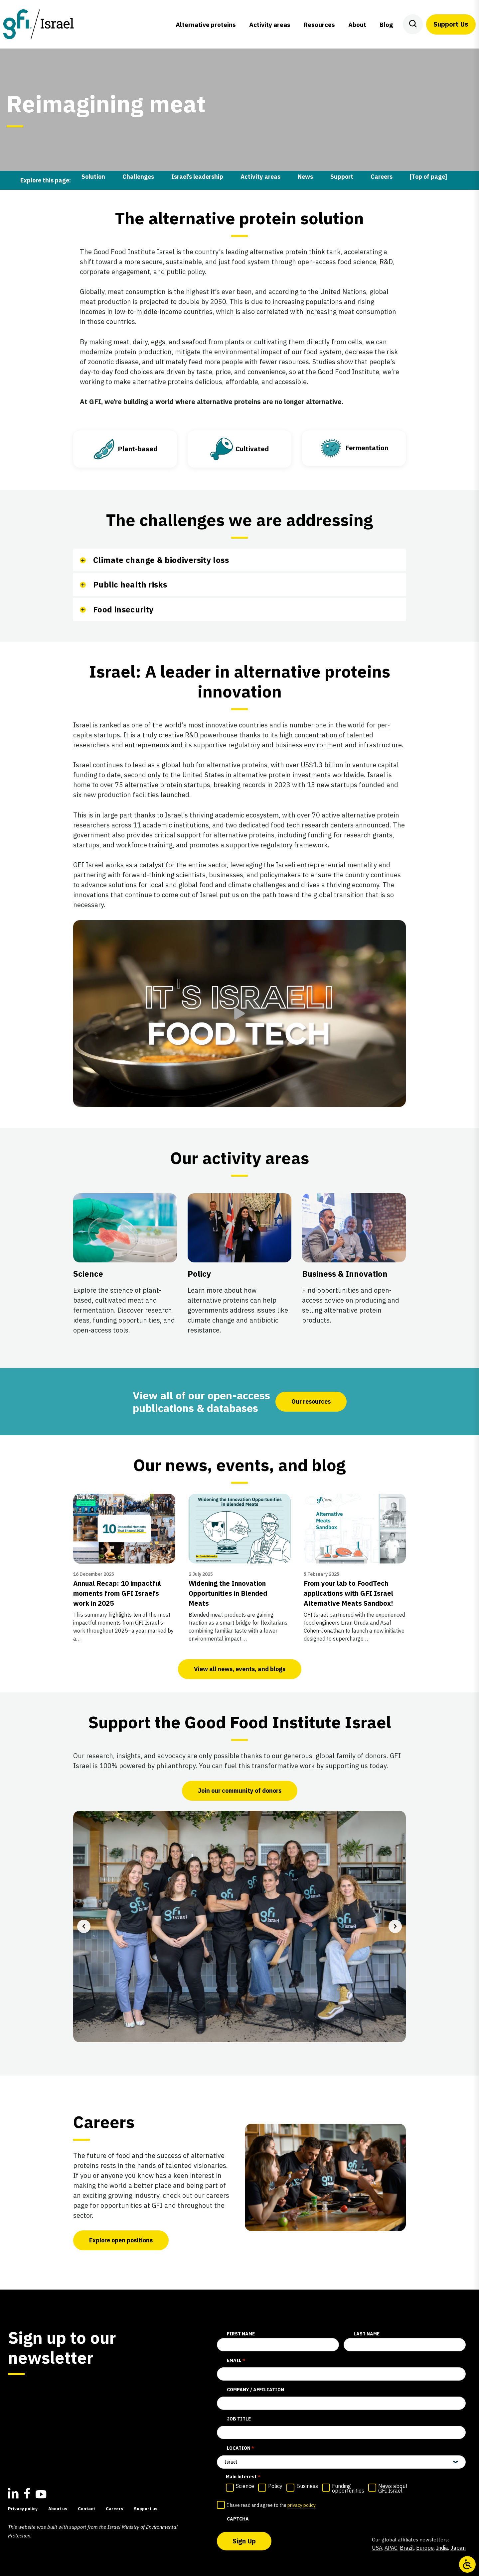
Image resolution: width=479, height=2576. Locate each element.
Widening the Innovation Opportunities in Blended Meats (228, 1593)
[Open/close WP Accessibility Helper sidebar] (467, 2564)
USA (377, 2547)
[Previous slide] (83, 1926)
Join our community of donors (239, 1790)
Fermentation (366, 447)
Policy (199, 1273)
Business (307, 2486)
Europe (425, 2547)
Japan (458, 2547)
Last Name (367, 2334)
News (305, 176)
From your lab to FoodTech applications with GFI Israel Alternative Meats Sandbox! (348, 1593)
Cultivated (252, 448)
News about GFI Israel (392, 2488)
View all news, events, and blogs (239, 1669)
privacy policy (301, 2505)
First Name (241, 2334)
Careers (382, 176)
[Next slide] (395, 1926)
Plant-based (137, 448)
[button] (239, 1013)
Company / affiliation (255, 2390)
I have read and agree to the (271, 2505)
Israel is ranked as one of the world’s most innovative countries (170, 724)
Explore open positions (121, 2240)
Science (88, 1273)
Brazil (407, 2547)
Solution (93, 176)
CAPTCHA (238, 2519)
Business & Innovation (345, 1273)
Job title (239, 2419)
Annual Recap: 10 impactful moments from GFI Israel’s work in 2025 (117, 1593)
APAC (391, 2547)
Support (341, 176)
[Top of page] (428, 176)
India (442, 2547)
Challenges (138, 176)
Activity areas (260, 176)
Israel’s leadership (197, 176)
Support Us (450, 24)
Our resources (311, 1401)
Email (236, 2361)
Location (240, 2448)
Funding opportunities (348, 2488)
